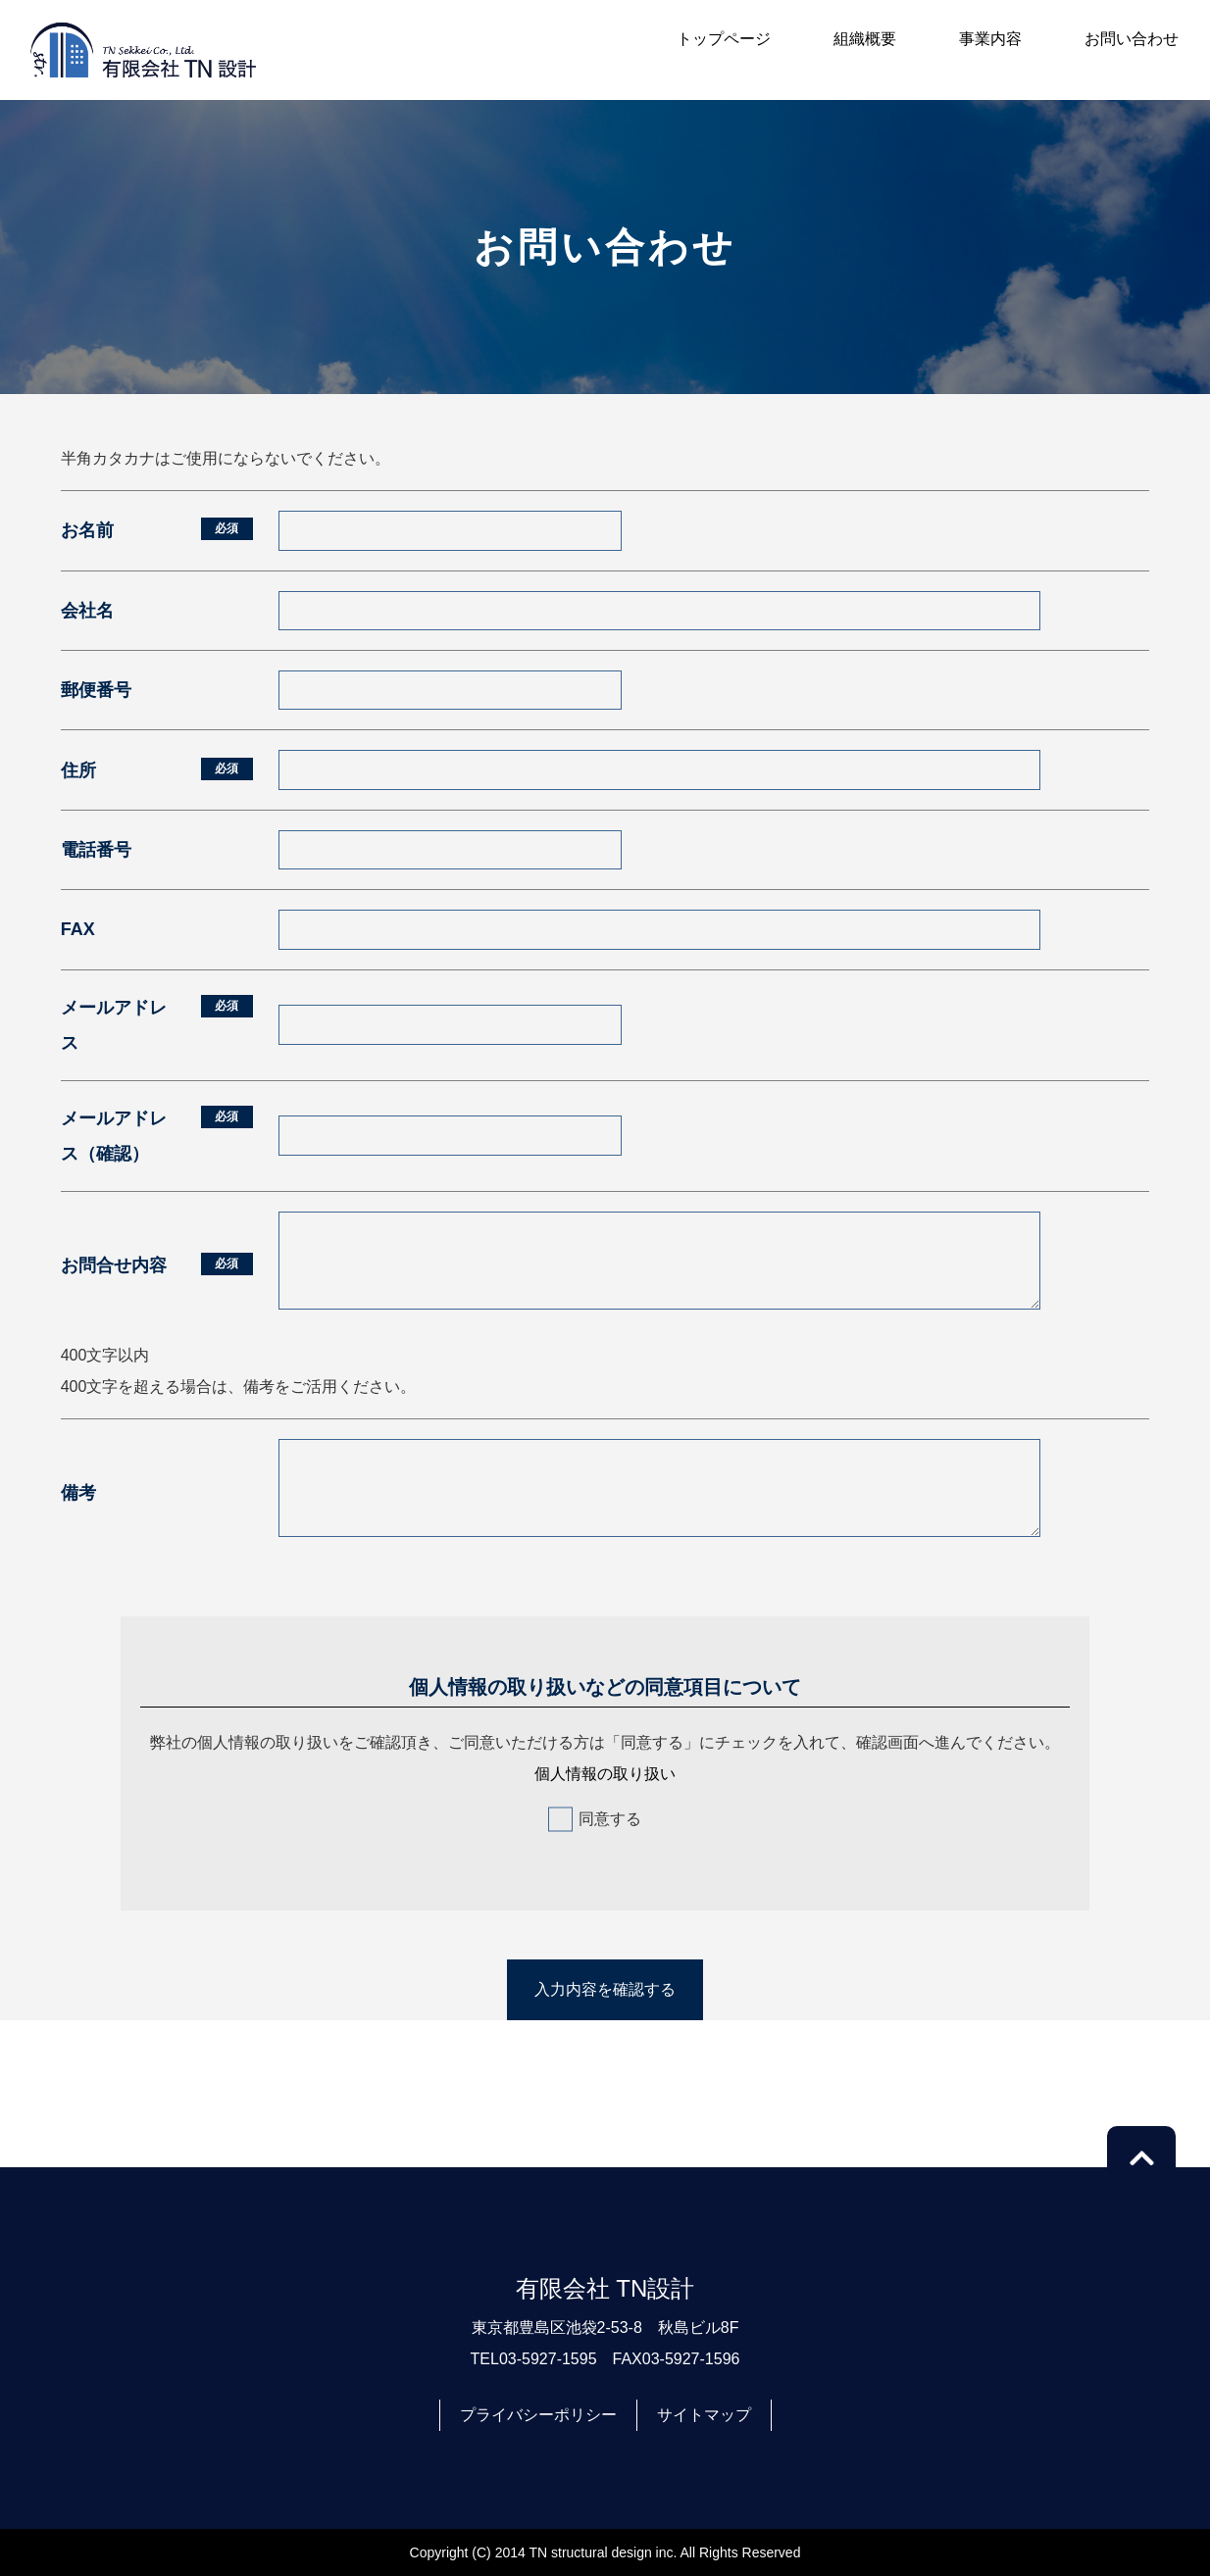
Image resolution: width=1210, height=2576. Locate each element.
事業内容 (990, 38)
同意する (610, 1818)
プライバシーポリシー (538, 2414)
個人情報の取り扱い (605, 1773)
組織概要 (864, 38)
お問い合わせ (1131, 38)
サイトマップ (704, 2414)
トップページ (724, 38)
